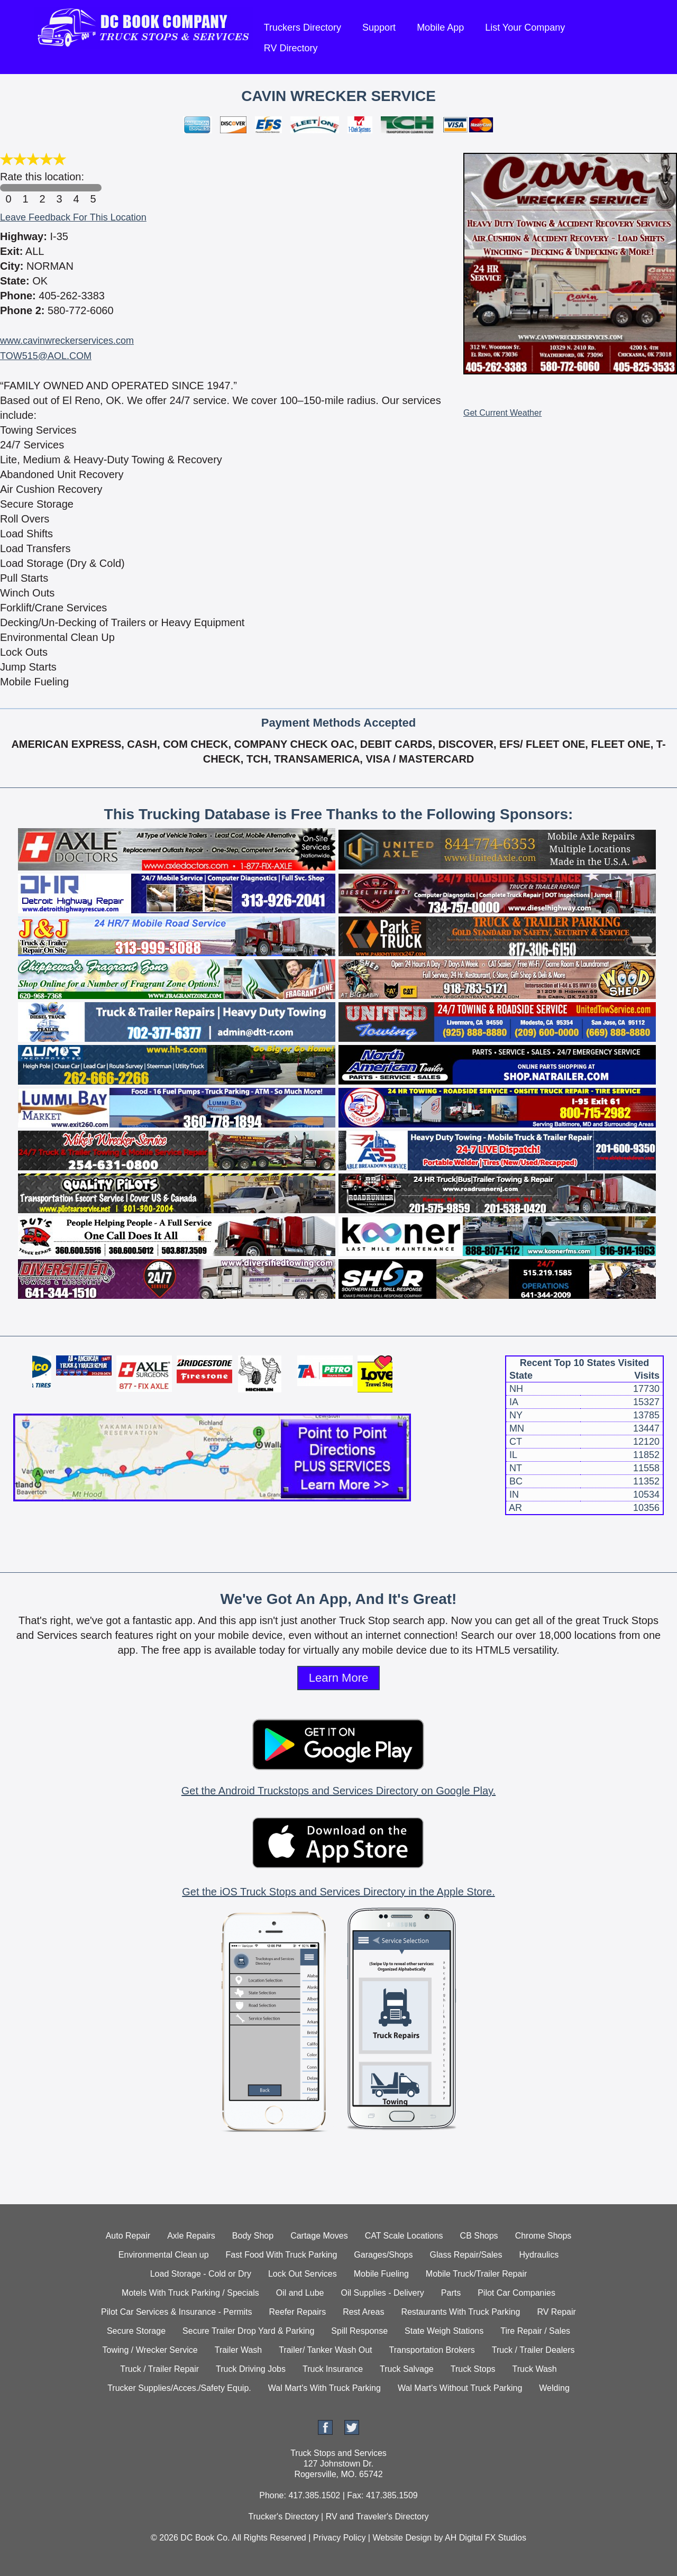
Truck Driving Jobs (251, 2368)
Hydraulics (539, 2254)
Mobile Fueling (381, 2273)
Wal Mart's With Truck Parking (324, 2388)
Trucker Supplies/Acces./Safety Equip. (179, 2388)
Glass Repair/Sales (466, 2254)
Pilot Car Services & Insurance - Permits (176, 2311)
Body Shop (252, 2235)
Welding (554, 2388)
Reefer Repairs (297, 2311)
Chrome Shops (543, 2235)
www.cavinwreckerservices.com (67, 340)
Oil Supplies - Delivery (382, 2292)
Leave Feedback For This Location (73, 217)
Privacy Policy (339, 2537)
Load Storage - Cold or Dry (200, 2273)
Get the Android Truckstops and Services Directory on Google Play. (338, 1790)
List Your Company (525, 27)
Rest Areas (363, 2311)
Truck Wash (535, 2368)
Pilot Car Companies (516, 2292)
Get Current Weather (502, 412)
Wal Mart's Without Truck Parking (460, 2388)
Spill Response (359, 2330)
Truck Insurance (333, 2368)
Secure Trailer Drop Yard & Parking (248, 2330)
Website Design (402, 2537)
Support (379, 27)
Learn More (339, 1677)
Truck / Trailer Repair (159, 2368)
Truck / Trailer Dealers (533, 2349)
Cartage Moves (319, 2235)
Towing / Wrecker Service (150, 2349)
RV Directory (291, 48)
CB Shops (479, 2235)
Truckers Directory (302, 27)
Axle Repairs (191, 2235)
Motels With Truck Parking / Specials (190, 2292)
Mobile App (440, 27)
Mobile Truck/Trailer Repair (476, 2273)
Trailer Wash (238, 2349)
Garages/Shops (383, 2254)
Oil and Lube (300, 2292)
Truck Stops (473, 2368)
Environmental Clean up (163, 2254)
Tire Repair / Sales (535, 2330)
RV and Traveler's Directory (377, 2516)
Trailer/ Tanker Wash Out (325, 2349)
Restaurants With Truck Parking (460, 2311)
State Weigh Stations (444, 2330)
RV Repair (556, 2311)
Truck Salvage (407, 2368)
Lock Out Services (302, 2273)
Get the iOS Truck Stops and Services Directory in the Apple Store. (338, 1891)
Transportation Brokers (432, 2349)
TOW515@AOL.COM (46, 356)
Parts (451, 2292)
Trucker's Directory (283, 2516)
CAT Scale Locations (404, 2235)
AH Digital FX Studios (485, 2537)
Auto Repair (128, 2235)
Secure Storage (136, 2330)
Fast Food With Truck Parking (281, 2254)
